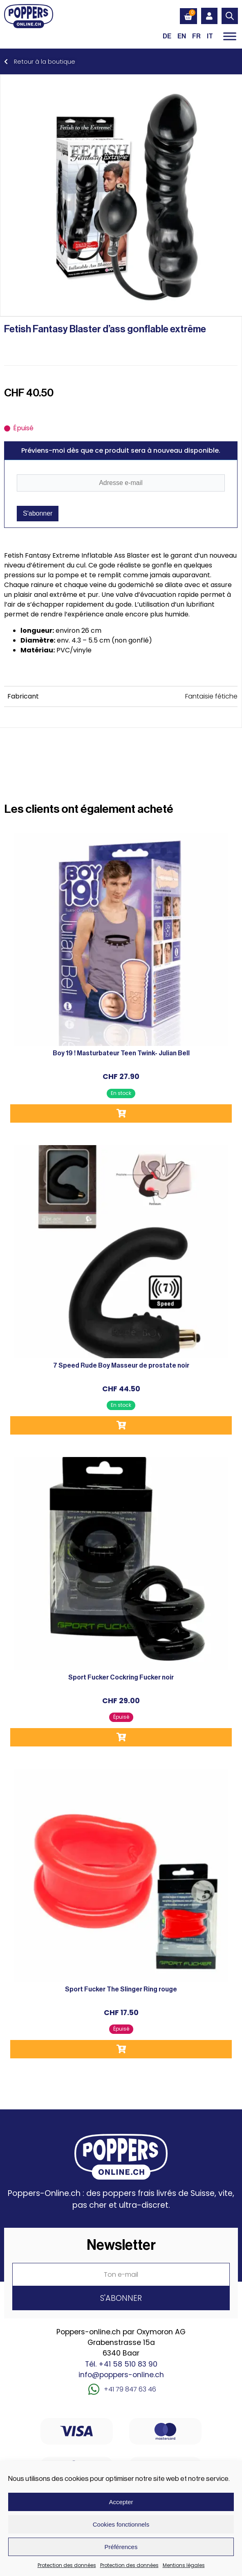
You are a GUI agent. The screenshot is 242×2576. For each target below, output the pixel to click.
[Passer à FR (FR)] (196, 36)
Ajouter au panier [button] (121, 1113)
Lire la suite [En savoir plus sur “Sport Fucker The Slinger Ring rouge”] (121, 2049)
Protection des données (67, 2565)
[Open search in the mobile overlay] (230, 16)
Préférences (121, 2546)
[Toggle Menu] (229, 36)
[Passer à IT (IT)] (210, 36)
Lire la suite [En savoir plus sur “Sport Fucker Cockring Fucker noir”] (121, 1737)
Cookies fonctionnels (121, 2524)
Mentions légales (184, 2565)
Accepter (121, 2501)
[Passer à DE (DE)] (167, 36)
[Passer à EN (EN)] (181, 36)
